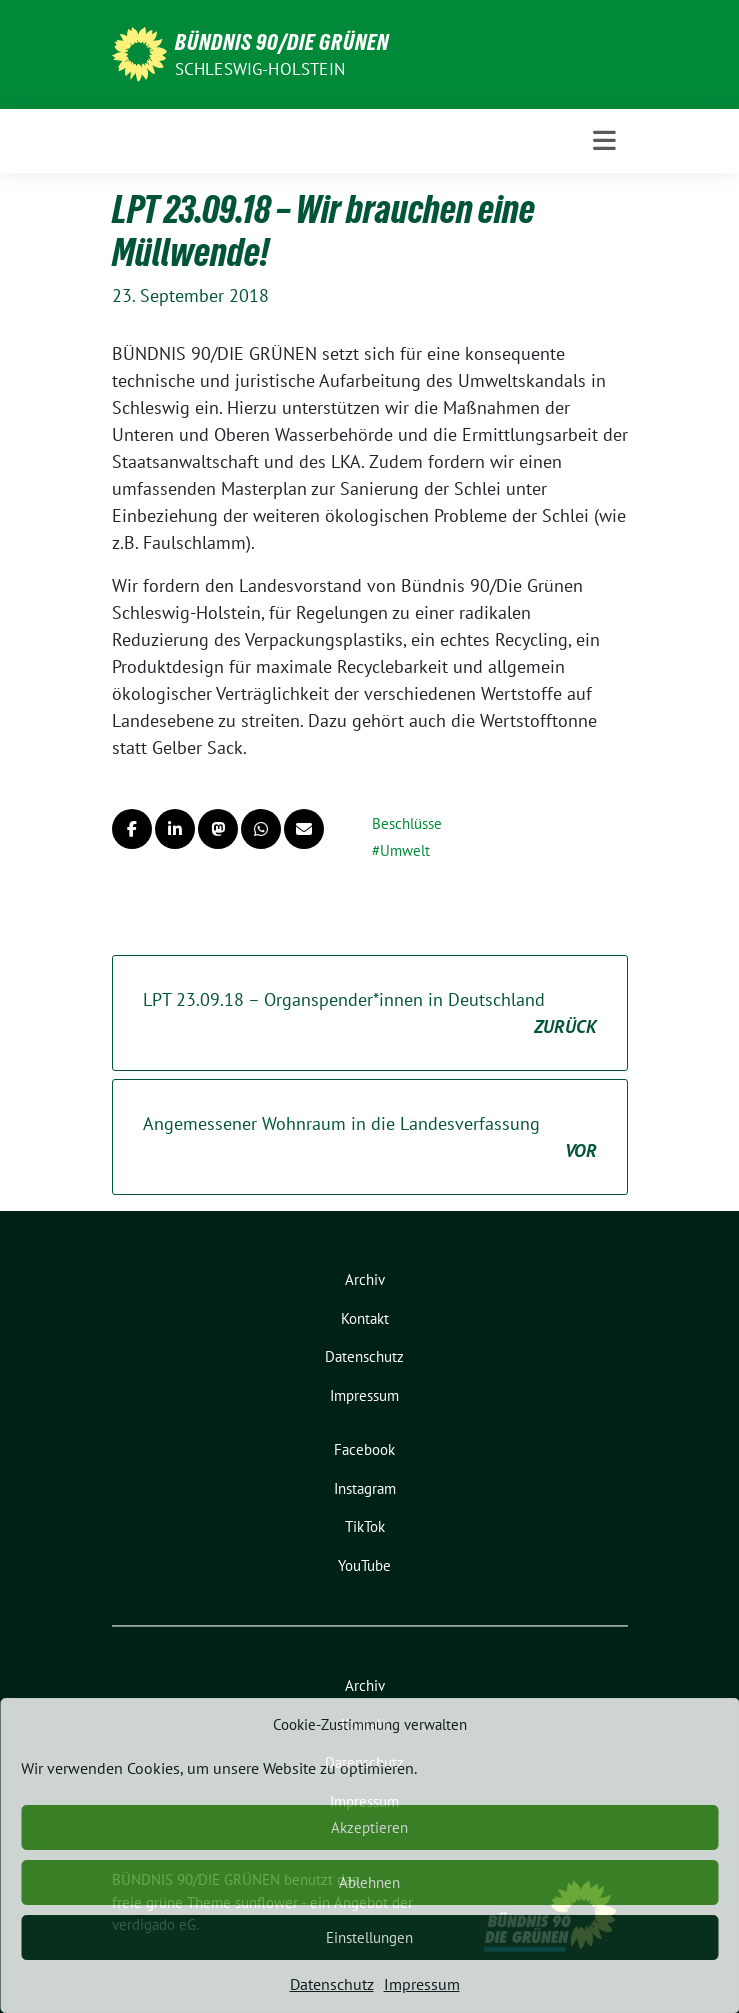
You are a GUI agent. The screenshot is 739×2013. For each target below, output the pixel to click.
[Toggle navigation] (604, 140)
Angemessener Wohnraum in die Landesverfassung (370, 1138)
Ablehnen (369, 1882)
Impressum (422, 1984)
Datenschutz (332, 1984)
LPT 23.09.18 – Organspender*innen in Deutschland (370, 1014)
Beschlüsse (407, 823)
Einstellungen (369, 1937)
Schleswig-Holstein (260, 69)
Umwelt (405, 850)
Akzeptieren (369, 1827)
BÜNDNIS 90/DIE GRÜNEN (282, 42)
